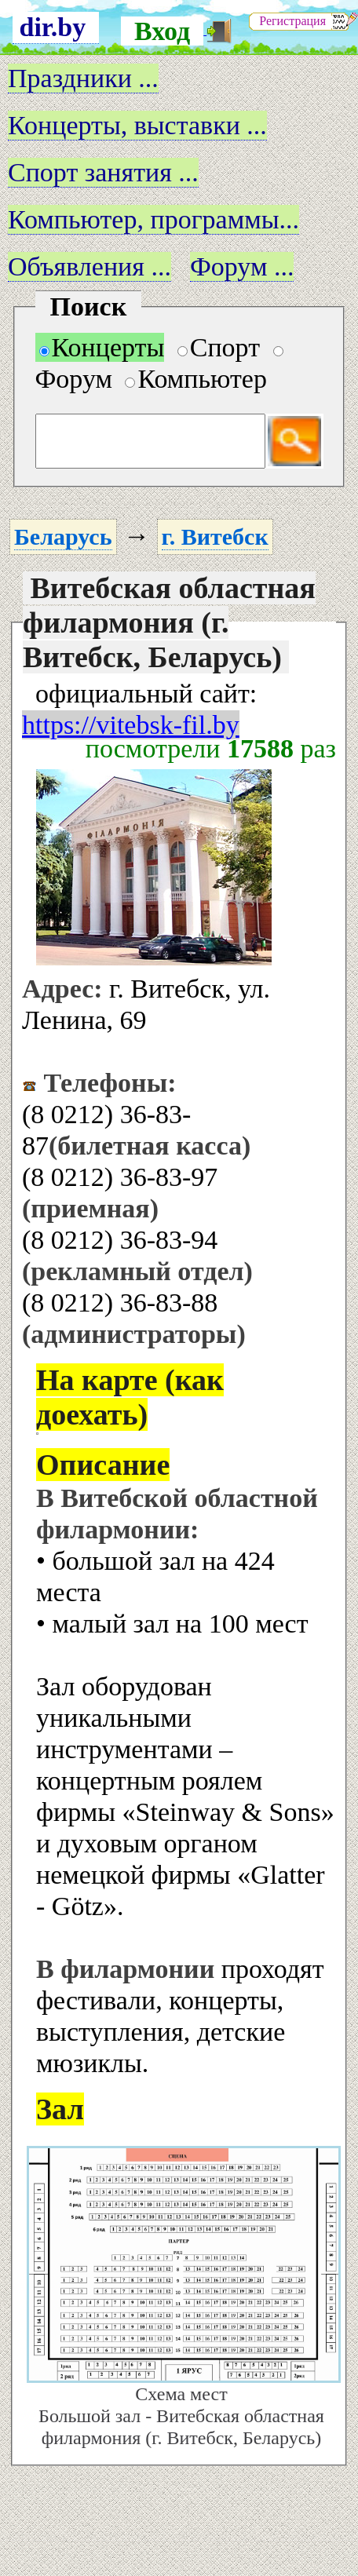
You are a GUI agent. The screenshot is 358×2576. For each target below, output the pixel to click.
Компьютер (195, 378)
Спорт (218, 347)
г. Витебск (215, 536)
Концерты (102, 347)
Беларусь (63, 536)
